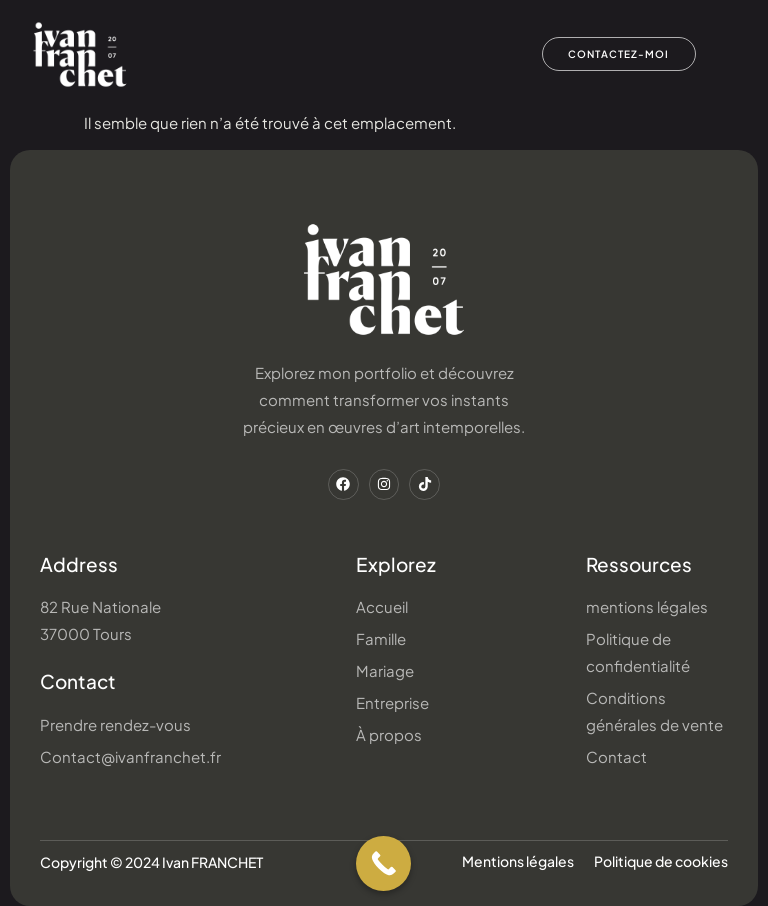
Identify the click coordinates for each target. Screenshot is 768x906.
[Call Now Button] (383, 863)
